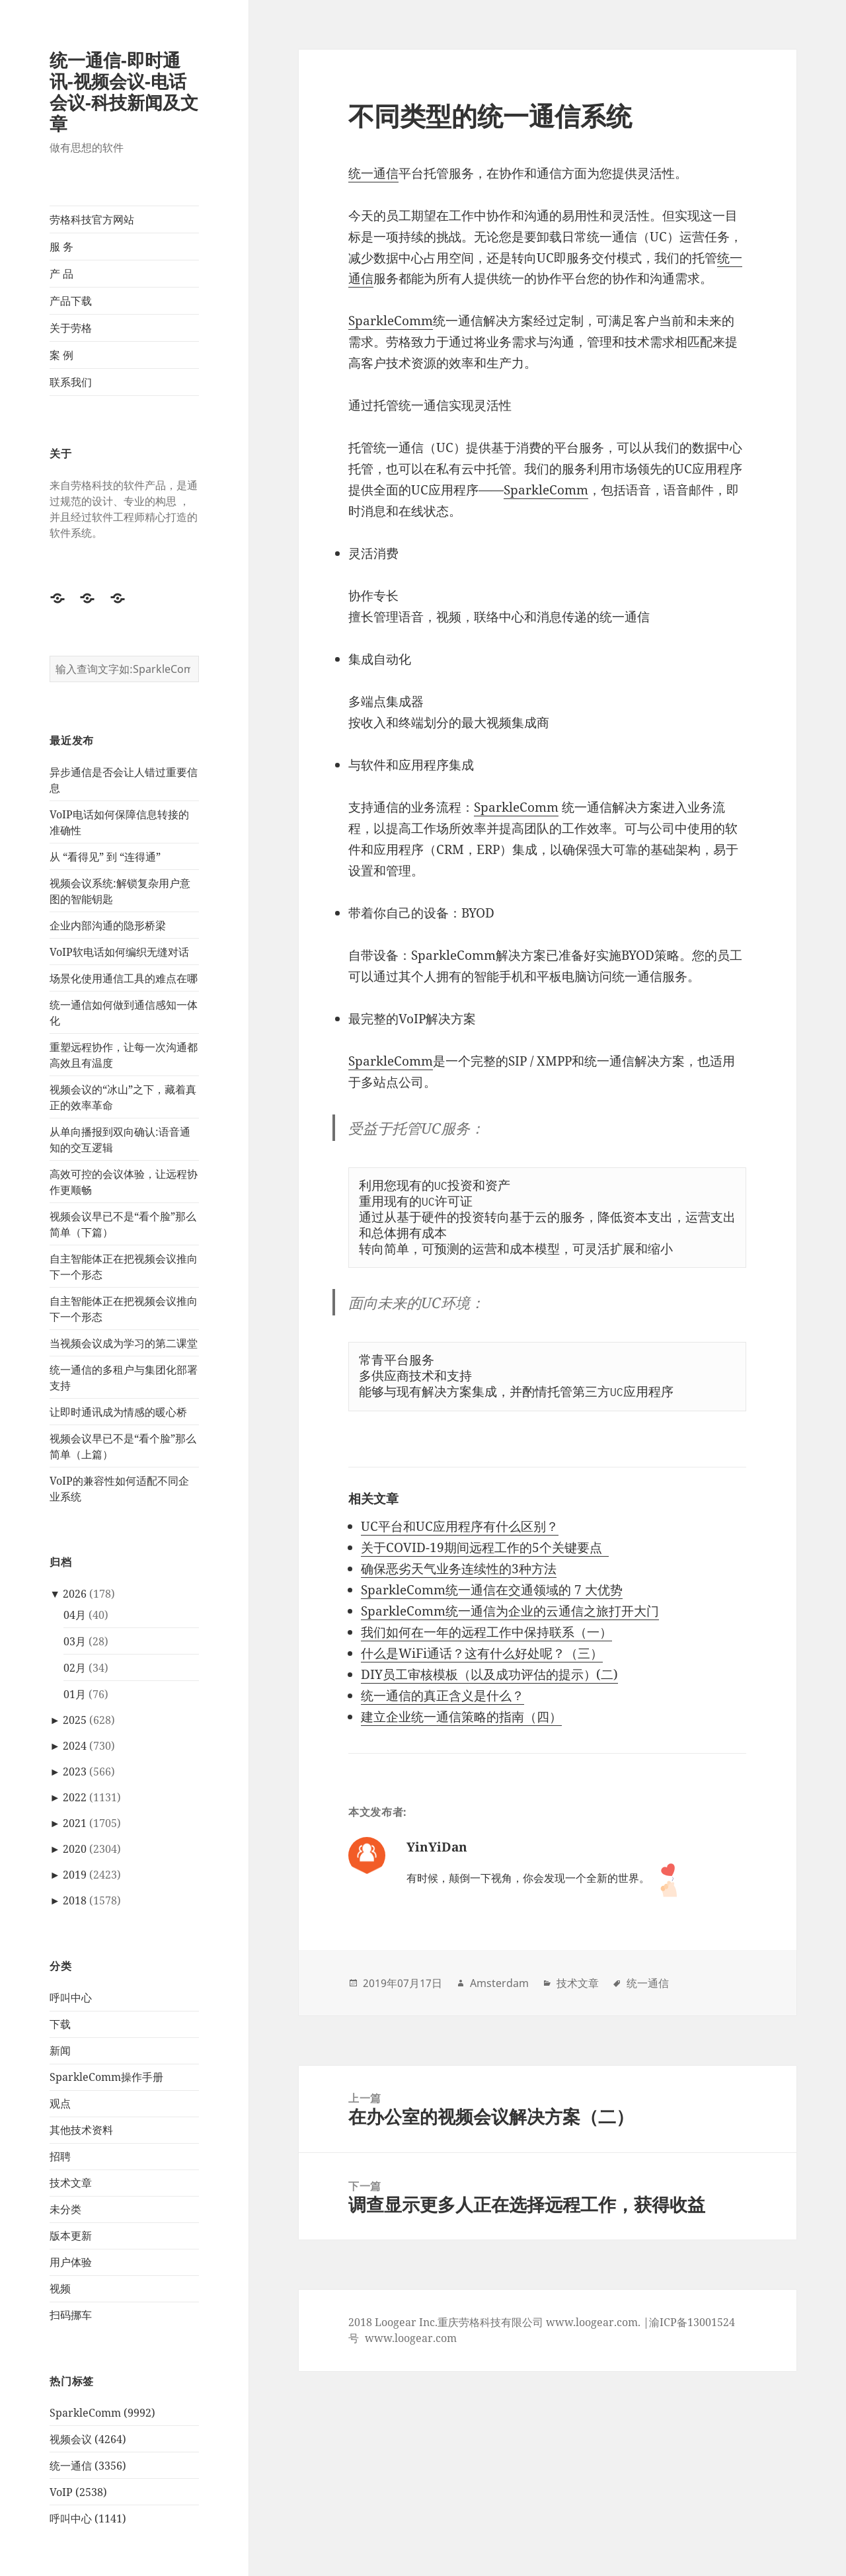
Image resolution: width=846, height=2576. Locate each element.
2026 (75, 1593)
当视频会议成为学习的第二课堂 (124, 1343)
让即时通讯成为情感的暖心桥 (118, 1412)
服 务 (61, 246)
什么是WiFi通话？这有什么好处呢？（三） (482, 1653)
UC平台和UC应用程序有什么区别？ (459, 1526)
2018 (75, 1900)
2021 (75, 1823)
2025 (75, 1720)
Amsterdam (499, 1983)
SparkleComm (390, 320)
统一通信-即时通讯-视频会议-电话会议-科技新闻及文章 (124, 92)
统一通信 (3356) (88, 2465)
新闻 (60, 2050)
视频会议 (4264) (88, 2439)
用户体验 (71, 2262)
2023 (75, 1771)
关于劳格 (71, 328)
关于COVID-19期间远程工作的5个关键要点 (485, 1547)
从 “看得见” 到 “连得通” (105, 856)
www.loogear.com (411, 2338)
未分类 (65, 2209)
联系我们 (71, 382)
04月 (74, 1615)
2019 (75, 1874)
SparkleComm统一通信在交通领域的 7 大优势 (492, 1589)
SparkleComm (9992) (102, 2412)
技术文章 (71, 2182)
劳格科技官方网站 (92, 219)
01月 (74, 1694)
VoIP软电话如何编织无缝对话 (119, 952)
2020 (75, 1849)
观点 (60, 2103)
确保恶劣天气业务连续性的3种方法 (459, 1568)
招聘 (60, 2156)
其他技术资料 (81, 2130)
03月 (74, 1641)
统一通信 (373, 173)
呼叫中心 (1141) (88, 2518)
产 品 (61, 273)
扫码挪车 (71, 2315)
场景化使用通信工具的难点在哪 (124, 978)
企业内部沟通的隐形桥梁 (108, 925)
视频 (60, 2288)
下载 (60, 2024)
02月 (74, 1667)
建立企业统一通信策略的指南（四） (461, 1716)
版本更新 (71, 2235)
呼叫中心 (71, 1997)
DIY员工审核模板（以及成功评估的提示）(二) (489, 1674)
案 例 (61, 355)
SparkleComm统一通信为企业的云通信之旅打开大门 (510, 1611)
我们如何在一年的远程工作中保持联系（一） (486, 1632)
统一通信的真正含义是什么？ (442, 1695)
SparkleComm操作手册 (106, 2077)
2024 (75, 1745)
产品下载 (71, 300)
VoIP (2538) (78, 2492)
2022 (75, 1797)
